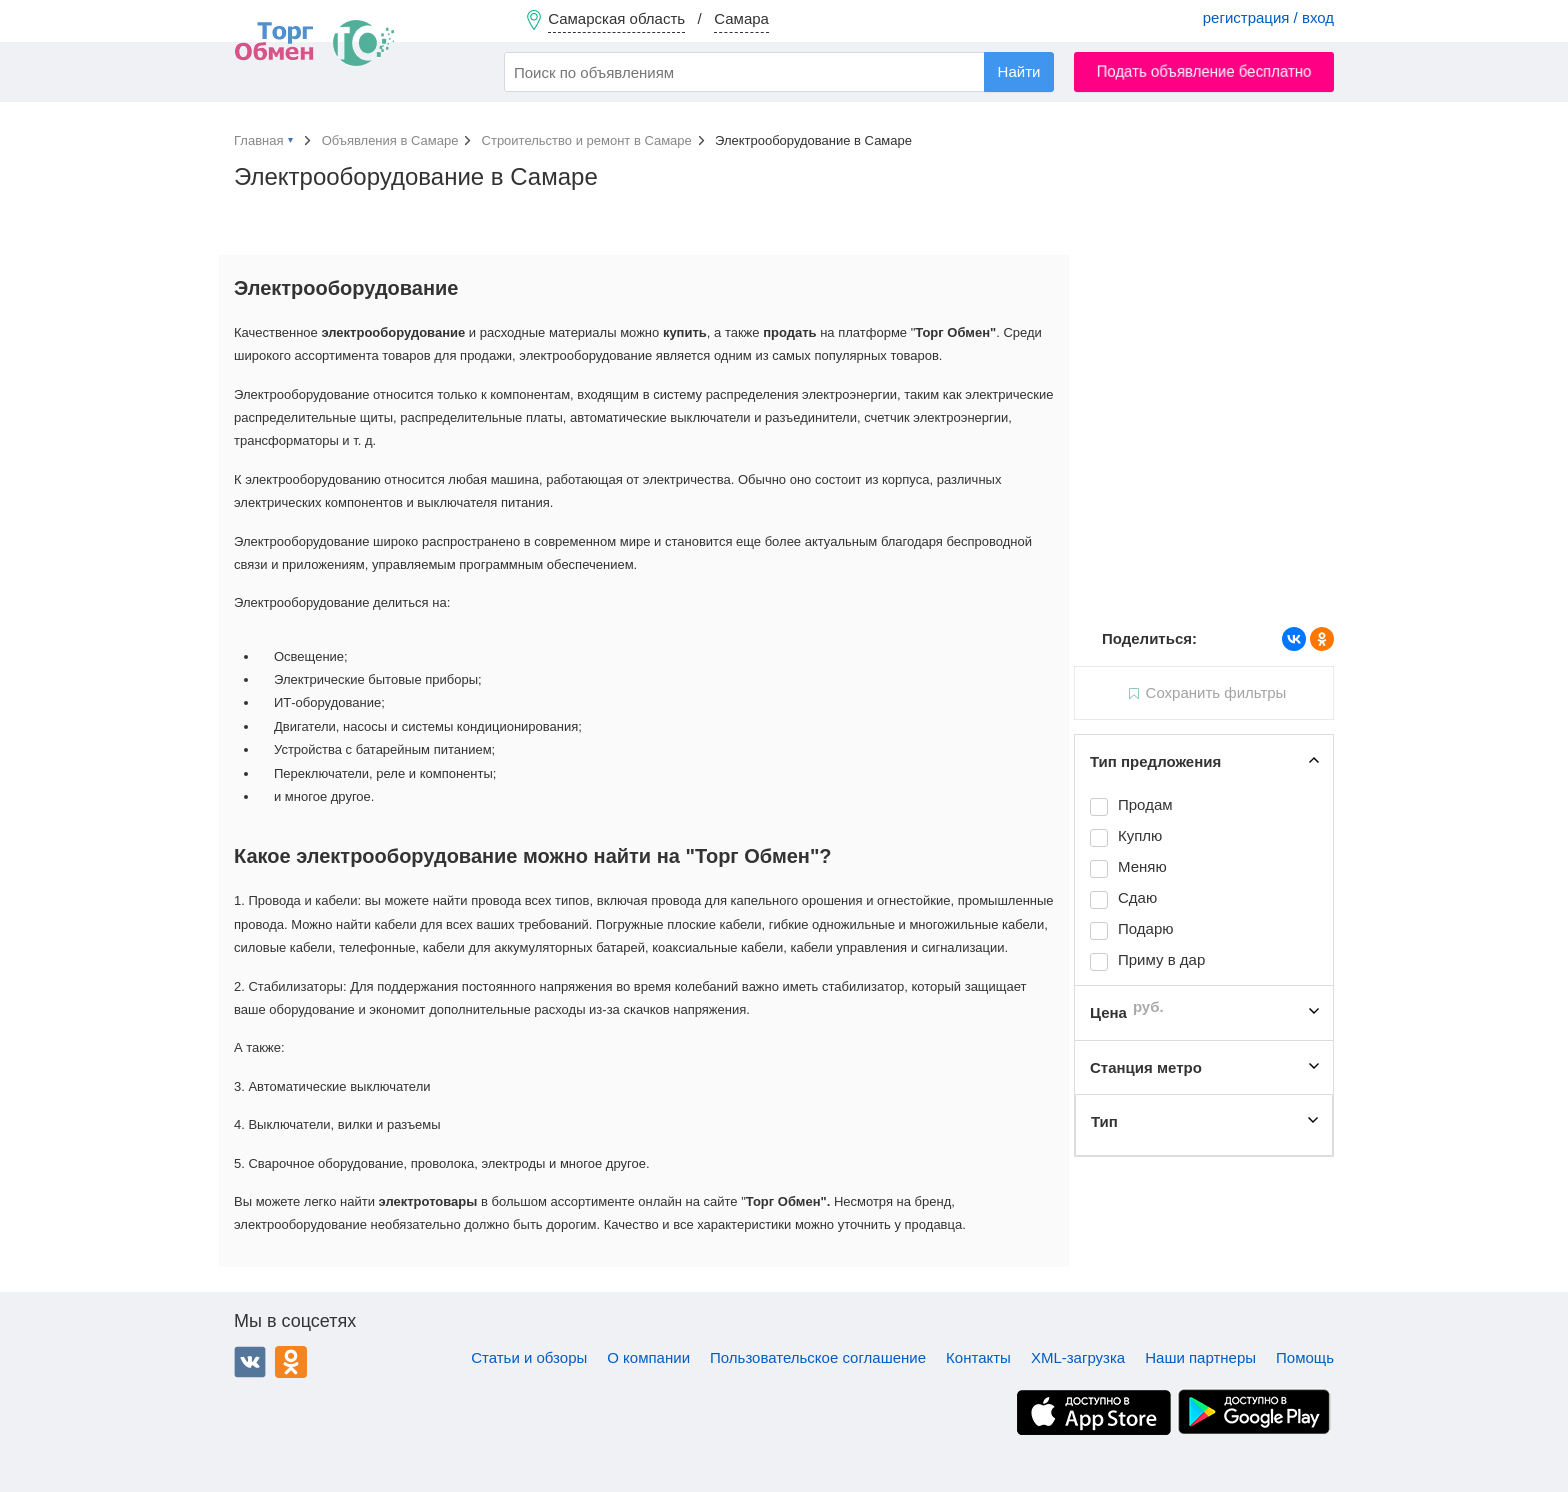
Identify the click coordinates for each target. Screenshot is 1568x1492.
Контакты (978, 1357)
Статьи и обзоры (529, 1357)
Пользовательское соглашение (818, 1357)
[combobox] (779, 72)
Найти (1019, 71)
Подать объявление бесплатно (1204, 71)
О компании (648, 1357)
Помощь (1305, 1357)
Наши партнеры (1200, 1357)
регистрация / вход (1268, 17)
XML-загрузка (1078, 1357)
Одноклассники (291, 1362)
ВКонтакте (250, 1362)
